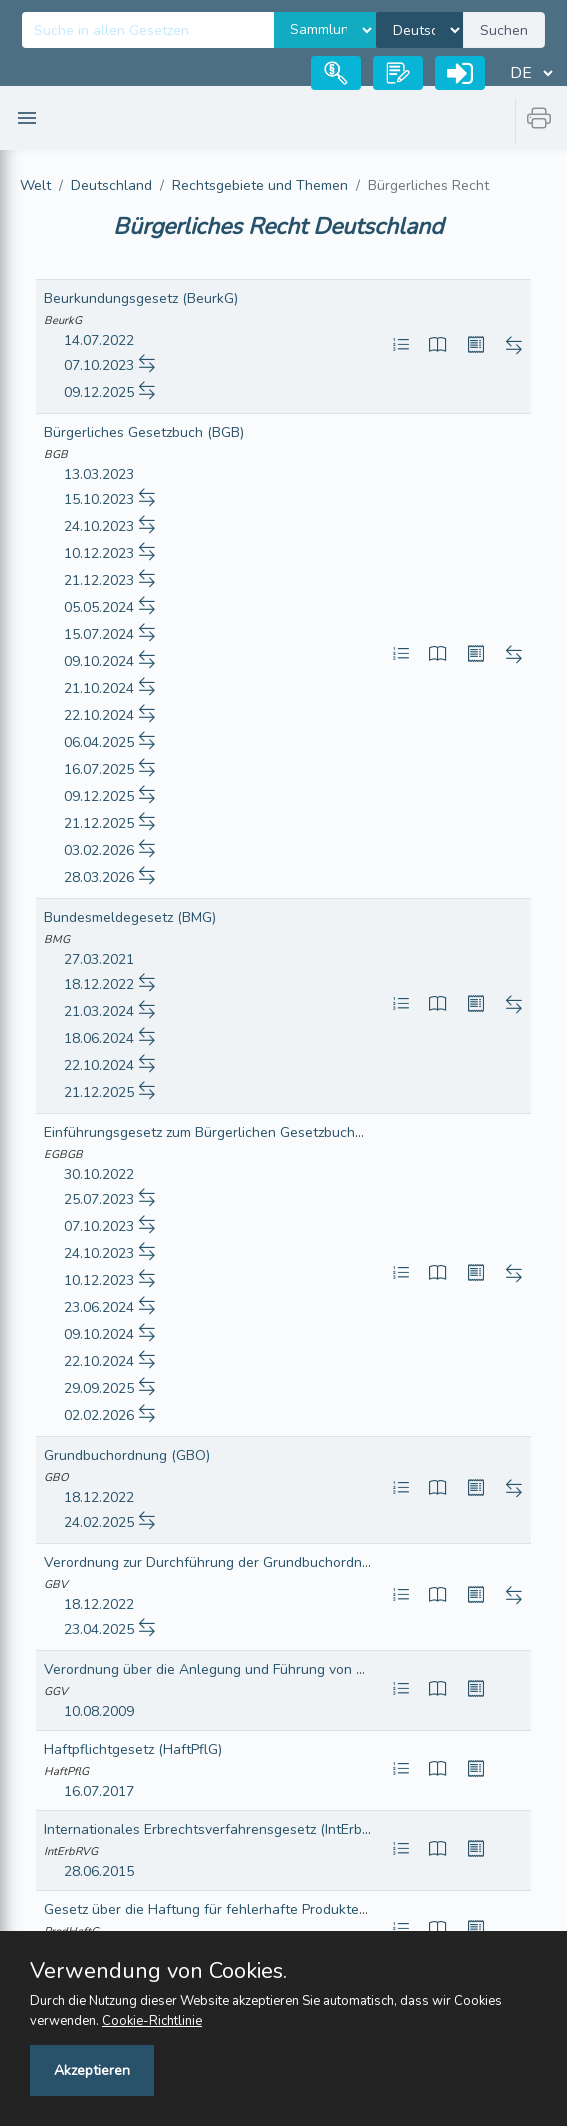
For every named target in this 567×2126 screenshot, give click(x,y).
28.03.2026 (99, 877)
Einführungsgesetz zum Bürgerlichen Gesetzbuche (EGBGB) (233, 1132)
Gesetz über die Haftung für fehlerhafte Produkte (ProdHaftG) (241, 1909)
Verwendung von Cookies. (158, 1971)
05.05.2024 (99, 607)
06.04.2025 (99, 742)
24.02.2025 (99, 1522)
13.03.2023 (99, 474)
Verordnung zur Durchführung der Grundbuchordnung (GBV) (236, 1562)
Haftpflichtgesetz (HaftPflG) (133, 1749)
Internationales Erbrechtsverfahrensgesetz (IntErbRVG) (219, 1829)
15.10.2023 (99, 499)
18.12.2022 (99, 984)
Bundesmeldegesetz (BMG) (130, 917)
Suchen (504, 30)
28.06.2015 (99, 1871)
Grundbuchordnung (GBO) (127, 1455)
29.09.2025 (99, 1388)
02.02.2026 (99, 1415)
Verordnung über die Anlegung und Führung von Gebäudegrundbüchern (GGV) (295, 1669)
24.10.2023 (99, 526)
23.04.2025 (99, 1629)
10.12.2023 (99, 553)
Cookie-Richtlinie (152, 2021)
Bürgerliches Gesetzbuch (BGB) (144, 432)
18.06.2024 (99, 1038)
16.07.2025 (99, 769)
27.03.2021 (99, 959)
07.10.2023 (99, 365)
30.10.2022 (99, 1174)
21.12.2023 (99, 580)
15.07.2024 (99, 634)
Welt (35, 185)
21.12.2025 (99, 823)
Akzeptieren (92, 2070)
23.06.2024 (99, 1307)
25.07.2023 (99, 1199)
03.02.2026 (99, 850)
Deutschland (111, 185)
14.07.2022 (99, 340)
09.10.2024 (99, 661)
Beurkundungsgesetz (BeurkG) (141, 298)
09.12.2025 (99, 392)
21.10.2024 (99, 688)
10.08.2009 (99, 1711)
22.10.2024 (99, 715)
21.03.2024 (99, 1011)
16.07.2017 (99, 1791)
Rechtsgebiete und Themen (260, 185)
